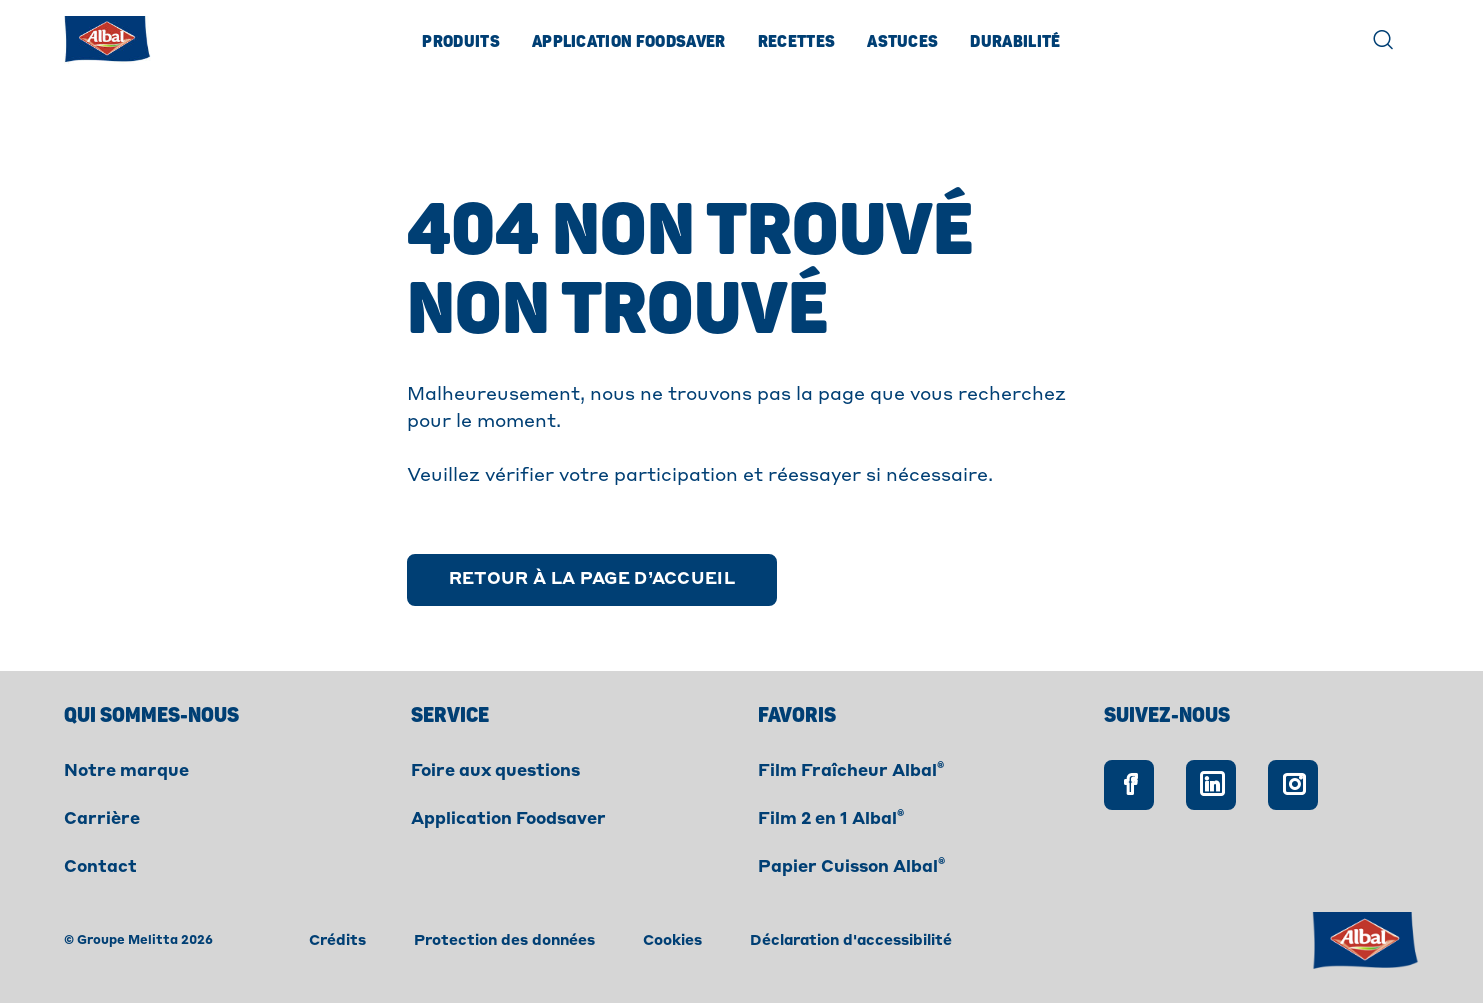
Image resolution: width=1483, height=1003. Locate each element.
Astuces (902, 42)
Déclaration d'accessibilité (851, 941)
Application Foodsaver (629, 42)
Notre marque (126, 772)
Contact (100, 868)
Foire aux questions (495, 772)
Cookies (672, 941)
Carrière (102, 820)
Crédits (337, 941)
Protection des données (504, 941)
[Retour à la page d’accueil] (592, 580)
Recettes (797, 42)
